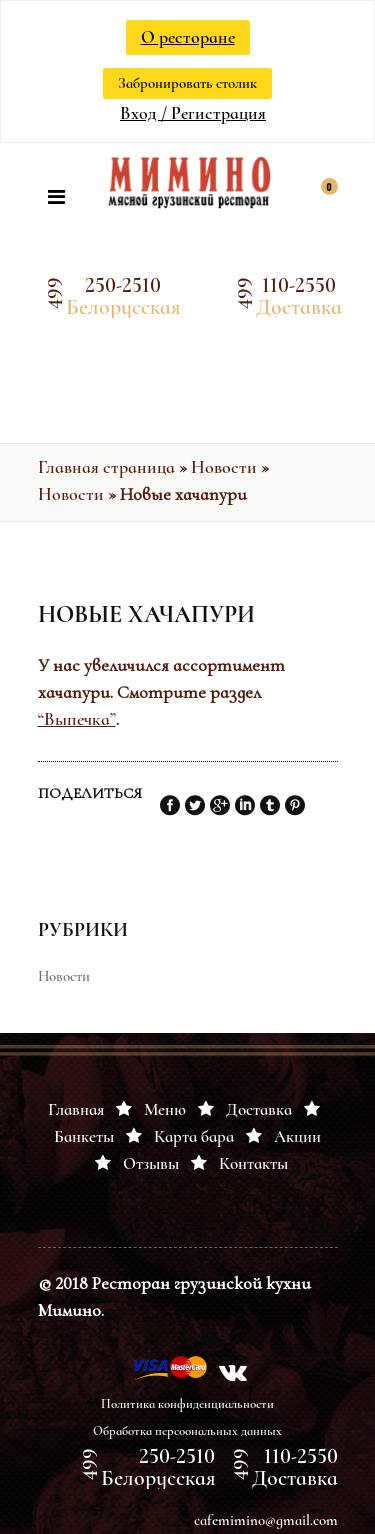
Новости (224, 467)
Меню (165, 1109)
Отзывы (151, 1163)
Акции (297, 1136)
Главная (76, 1109)
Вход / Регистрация (193, 113)
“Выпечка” (77, 719)
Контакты (253, 1163)
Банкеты (84, 1136)
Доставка (259, 1109)
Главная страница (106, 467)
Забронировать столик (187, 83)
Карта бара (194, 1136)
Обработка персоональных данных (187, 1431)
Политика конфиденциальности (187, 1404)
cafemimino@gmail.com (266, 1520)
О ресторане (188, 37)
